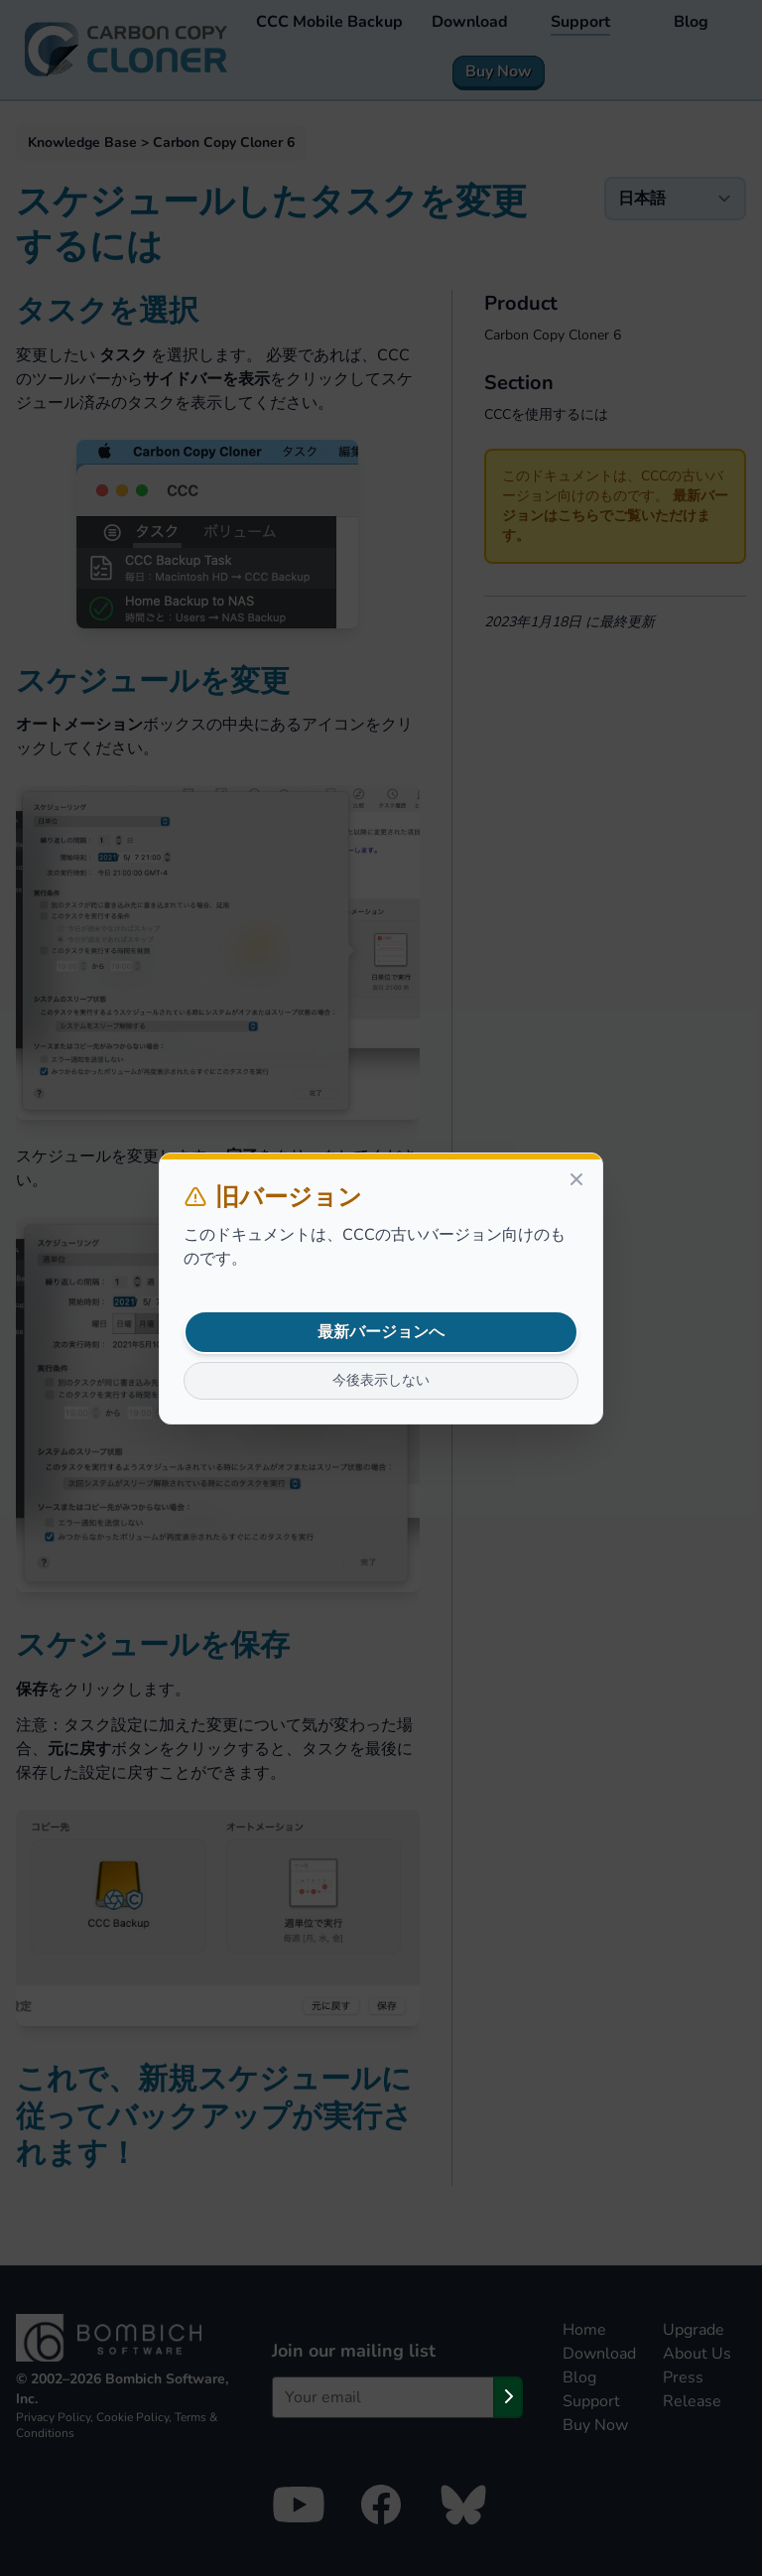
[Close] (576, 1179)
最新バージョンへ (381, 1332)
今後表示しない (381, 1380)
